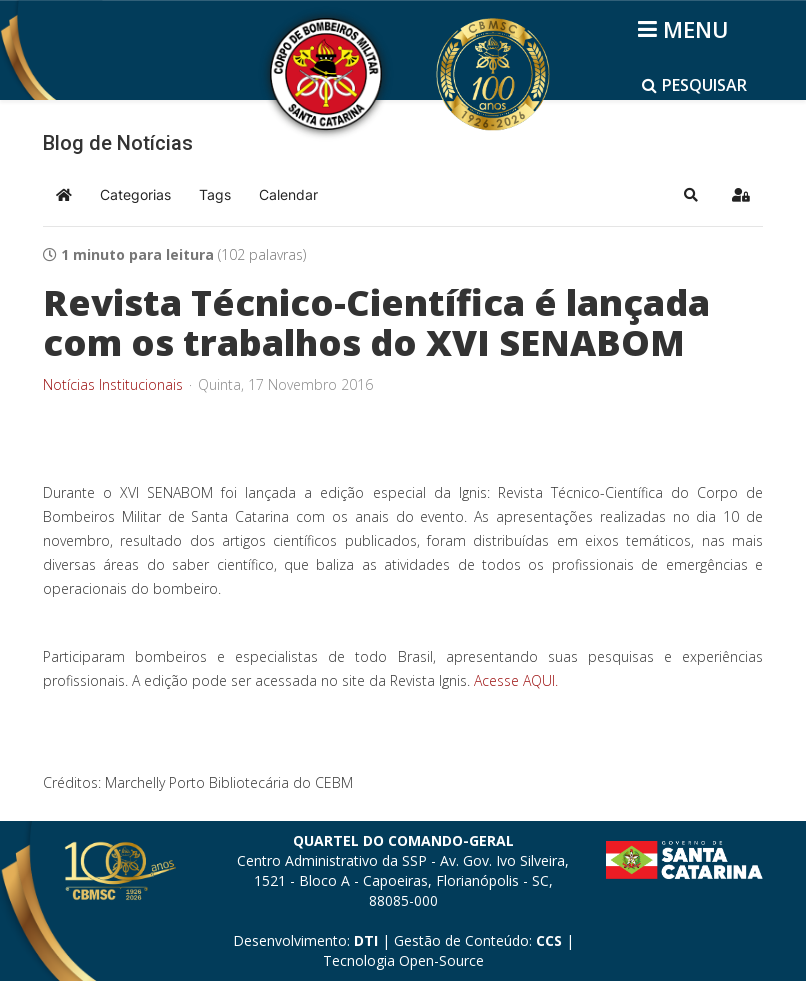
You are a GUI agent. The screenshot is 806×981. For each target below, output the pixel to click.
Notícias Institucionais (113, 385)
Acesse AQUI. (516, 680)
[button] (691, 195)
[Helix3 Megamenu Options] (686, 29)
